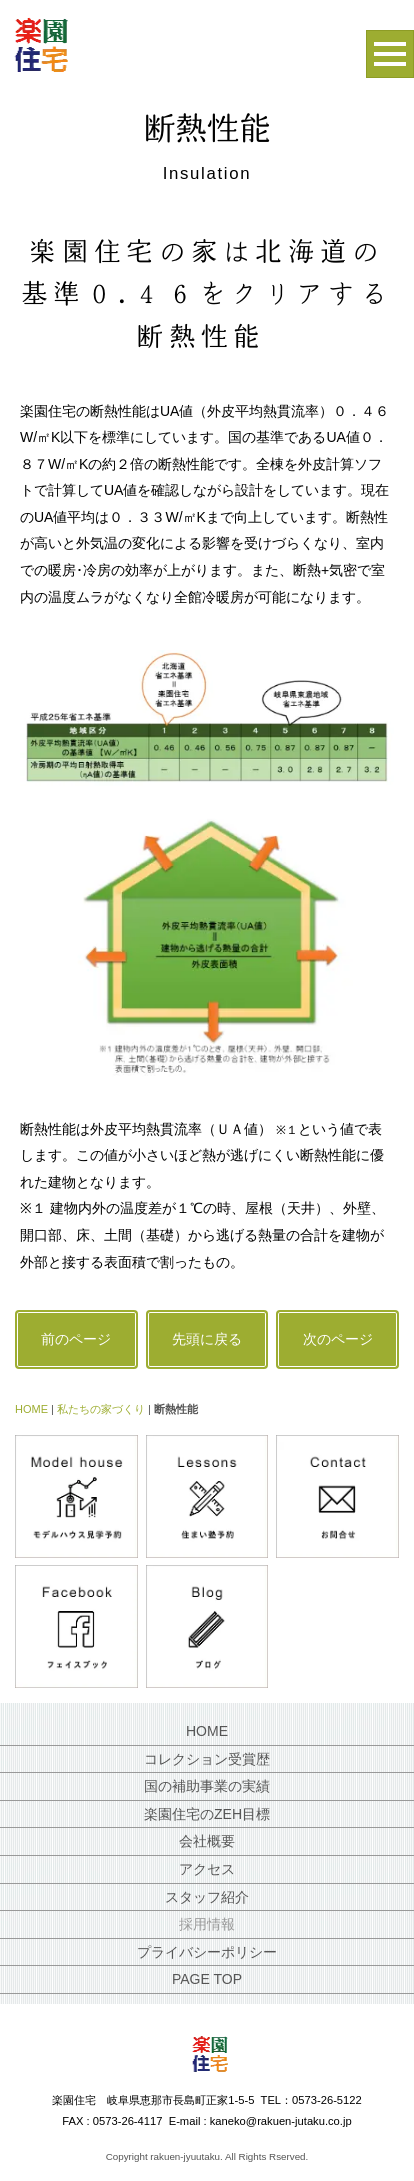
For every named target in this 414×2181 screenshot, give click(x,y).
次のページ (338, 1339)
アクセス (207, 1869)
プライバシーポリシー (207, 1952)
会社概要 (207, 1841)
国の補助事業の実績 (207, 1786)
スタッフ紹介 (207, 1897)
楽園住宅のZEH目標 (207, 1814)
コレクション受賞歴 (207, 1759)
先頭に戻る (207, 1339)
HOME (31, 1409)
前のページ (76, 1339)
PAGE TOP (207, 1979)
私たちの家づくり (101, 1409)
